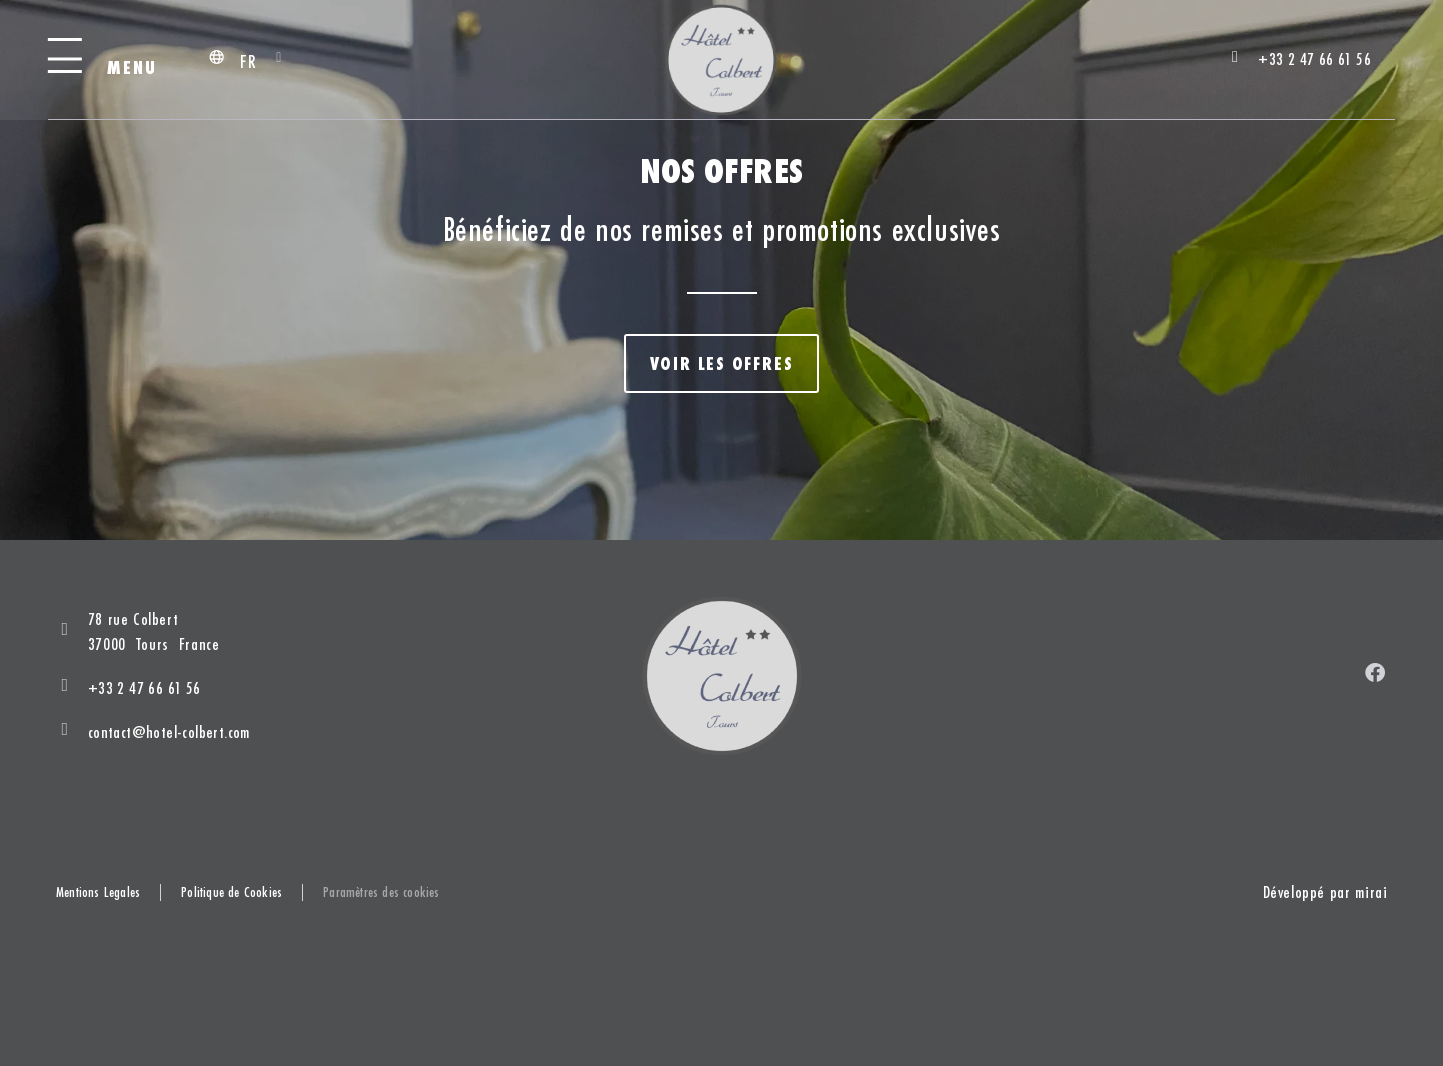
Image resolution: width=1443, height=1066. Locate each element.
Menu (132, 67)
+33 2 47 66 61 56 (144, 687)
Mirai (1371, 891)
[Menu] (65, 59)
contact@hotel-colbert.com (169, 731)
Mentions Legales (98, 892)
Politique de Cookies (231, 892)
